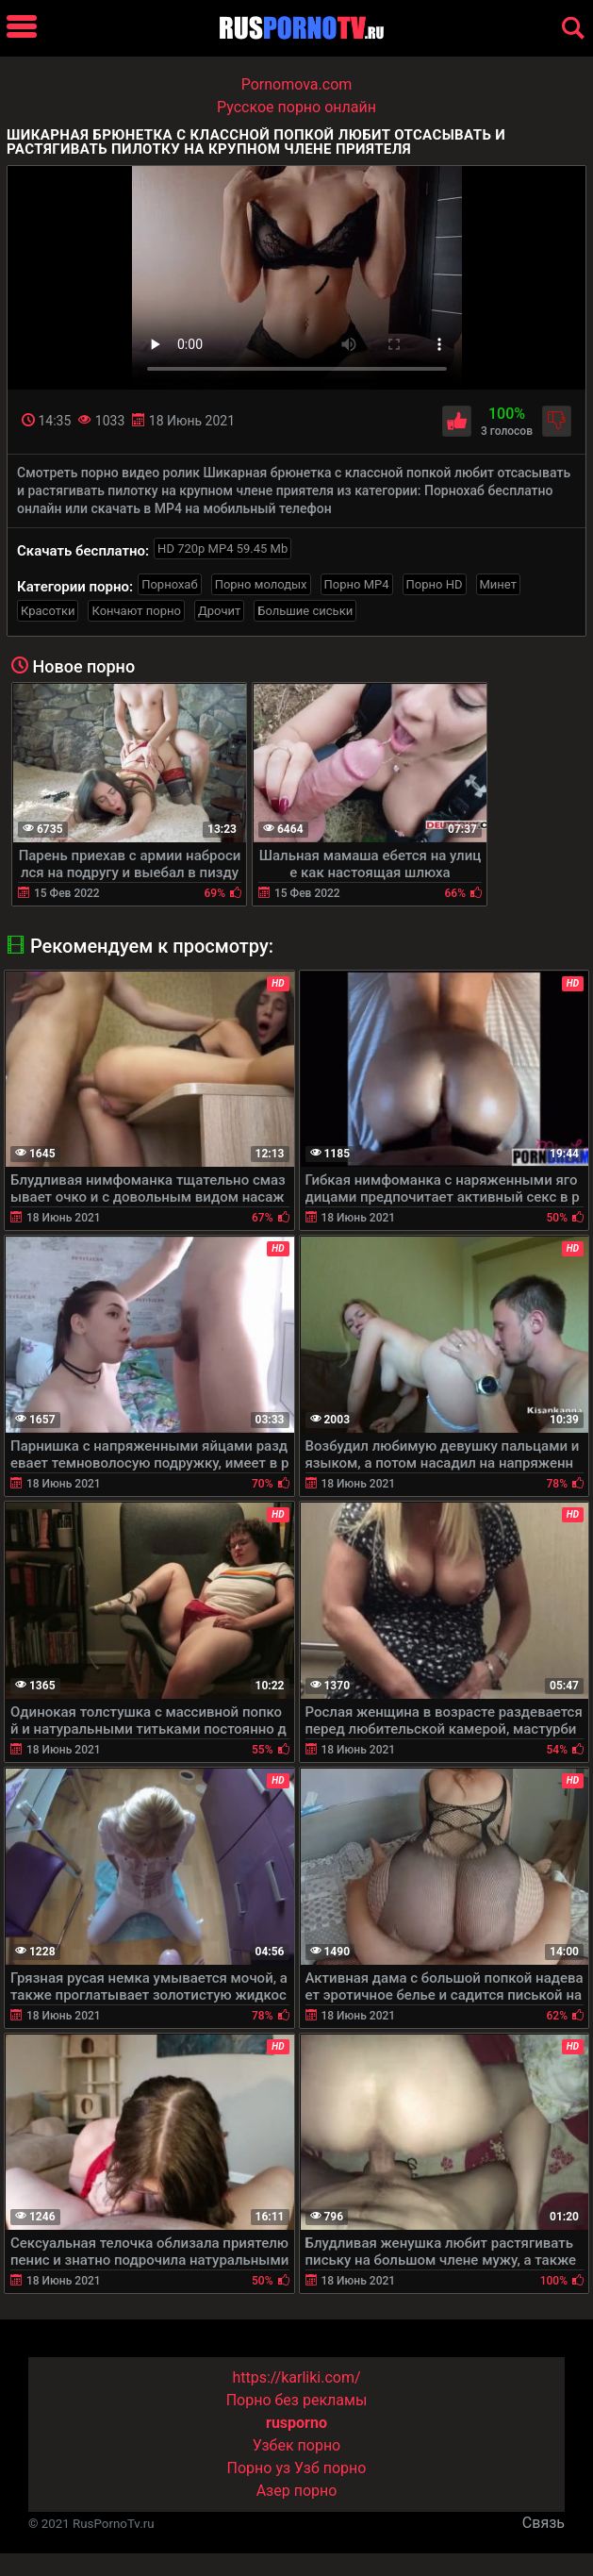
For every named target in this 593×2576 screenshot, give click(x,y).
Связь (543, 2523)
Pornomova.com (297, 84)
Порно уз (259, 2468)
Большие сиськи (305, 611)
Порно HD (434, 584)
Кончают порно (135, 611)
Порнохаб (169, 584)
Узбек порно (297, 2445)
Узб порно (330, 2468)
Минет (498, 584)
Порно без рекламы (297, 2400)
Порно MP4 (356, 584)
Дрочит (219, 611)
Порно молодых (261, 584)
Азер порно (297, 2491)
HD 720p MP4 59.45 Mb (222, 548)
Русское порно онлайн (296, 107)
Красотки (47, 611)
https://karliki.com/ (296, 2377)
